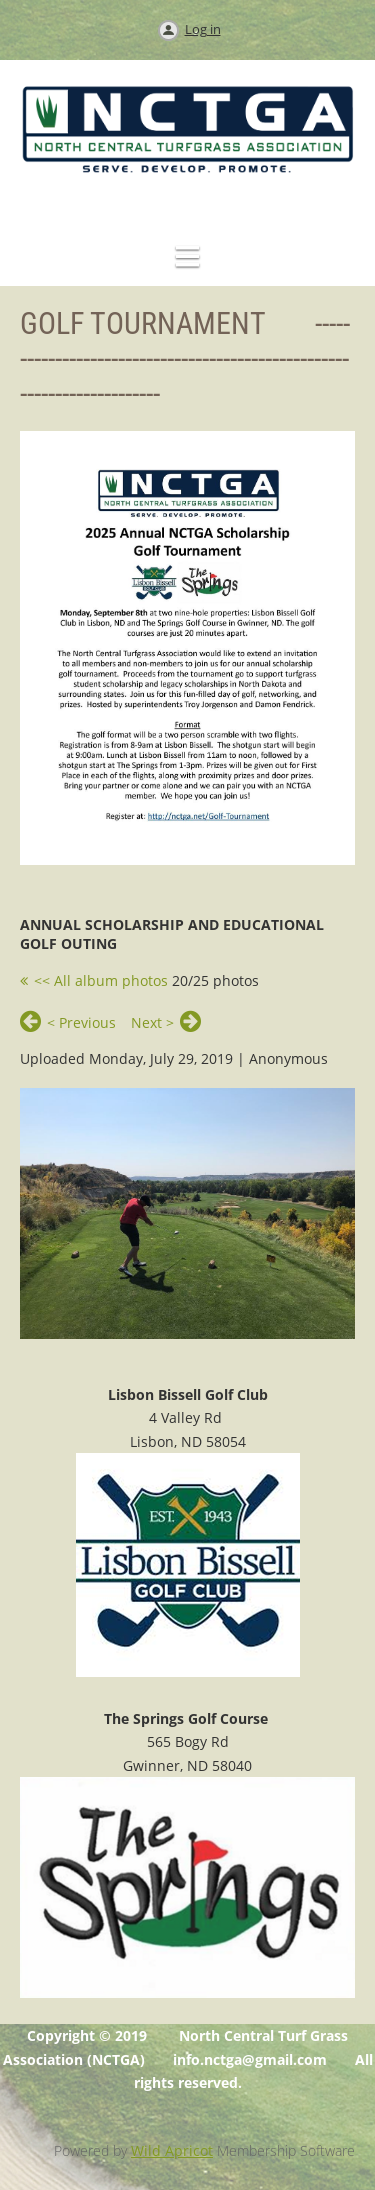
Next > (152, 1022)
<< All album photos (101, 980)
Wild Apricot (172, 2150)
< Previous (81, 1022)
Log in (203, 29)
